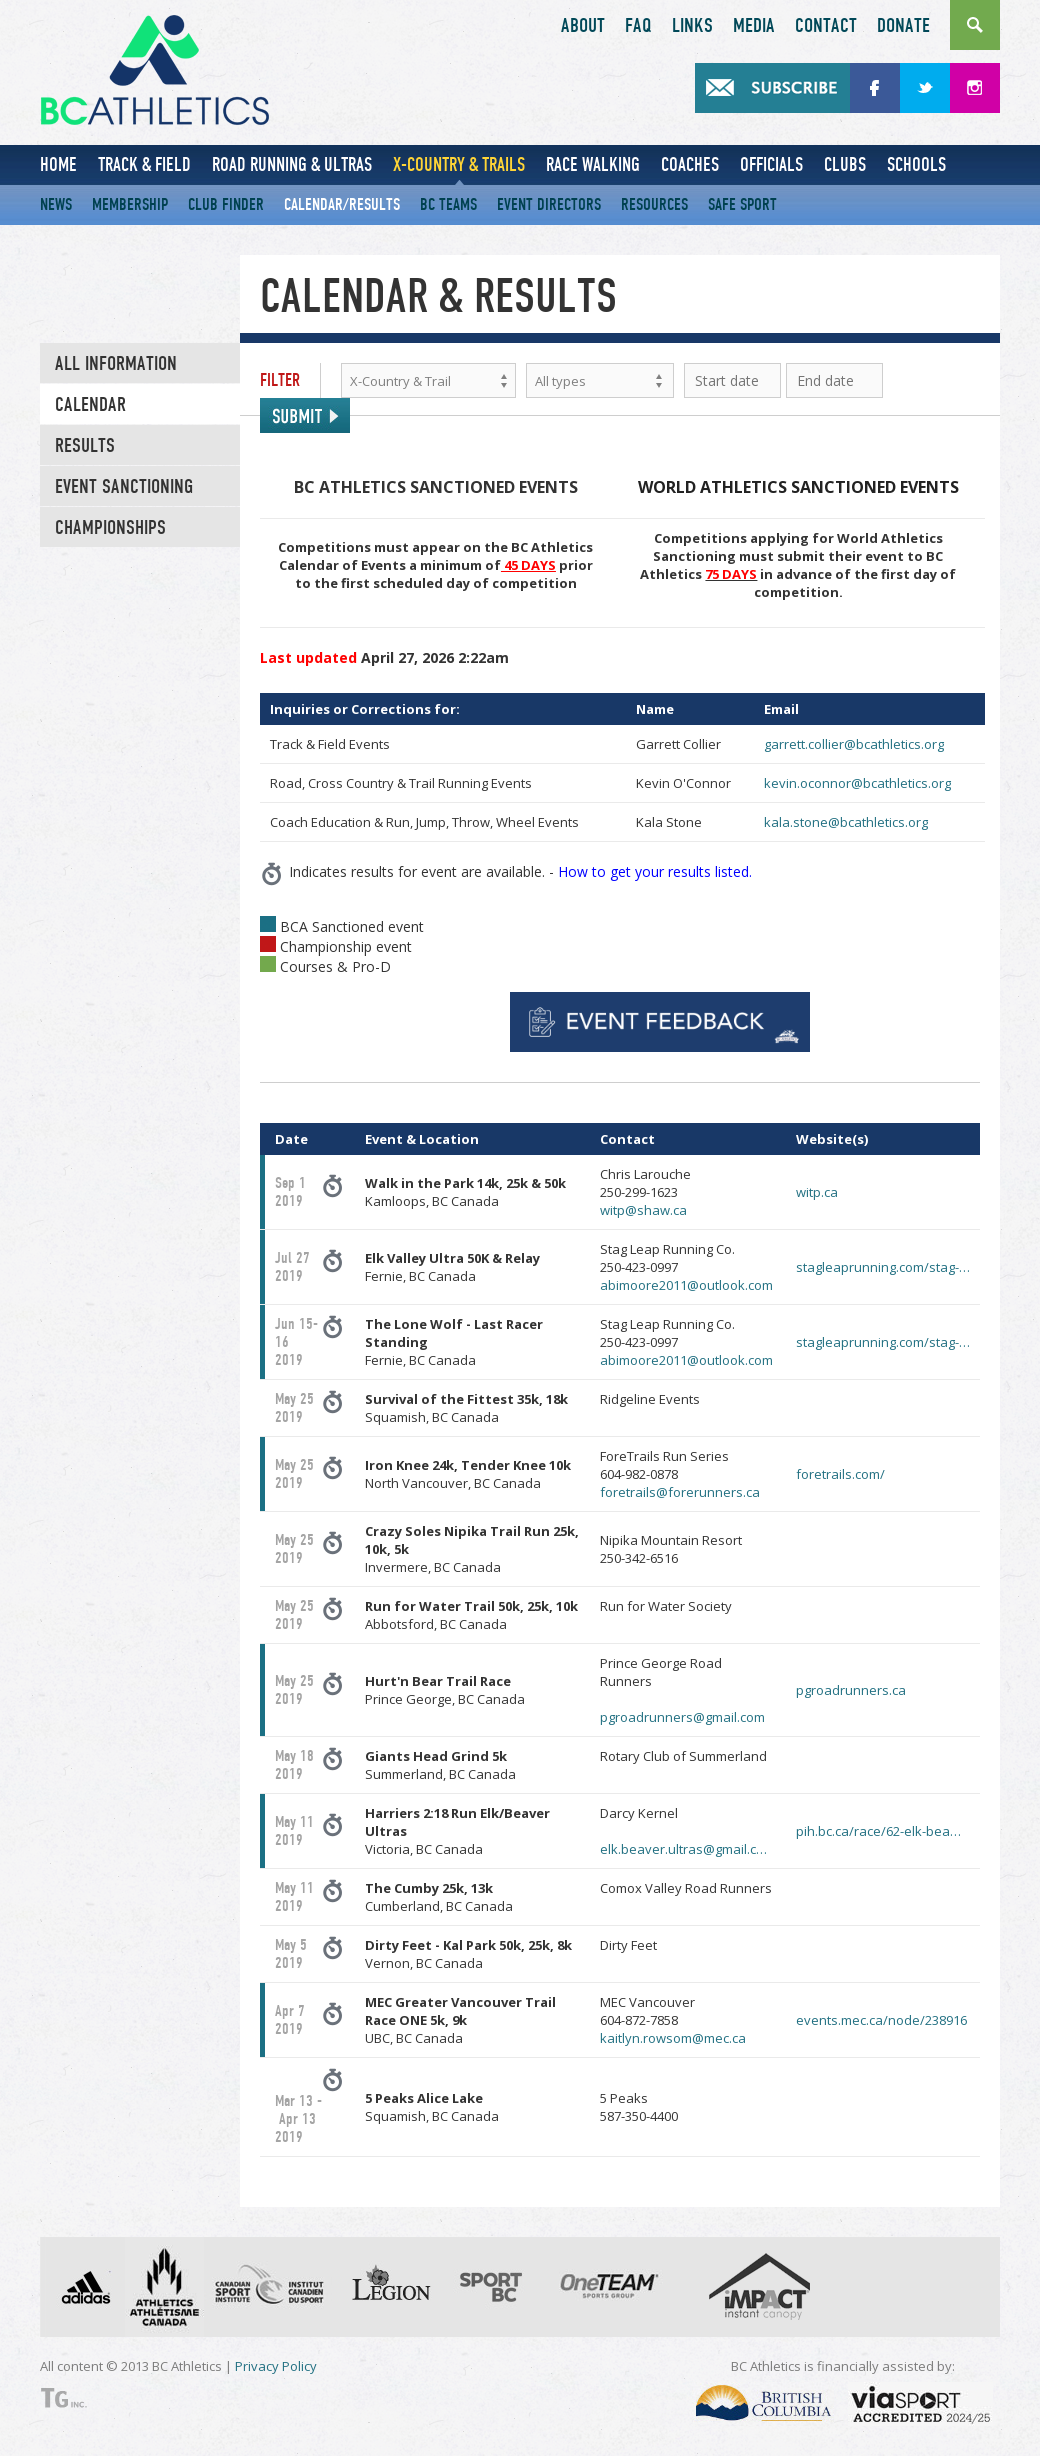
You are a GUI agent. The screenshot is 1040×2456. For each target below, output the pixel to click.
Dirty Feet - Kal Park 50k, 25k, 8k (468, 1945)
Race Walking (593, 164)
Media (754, 26)
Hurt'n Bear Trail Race (438, 1681)
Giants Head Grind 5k (436, 1756)
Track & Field (144, 164)
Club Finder (226, 204)
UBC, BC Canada (460, 2020)
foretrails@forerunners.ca (680, 1492)
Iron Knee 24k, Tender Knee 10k (468, 1465)
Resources (654, 204)
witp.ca (817, 1192)
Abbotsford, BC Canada (471, 1615)
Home (58, 164)
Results (85, 446)
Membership (130, 204)
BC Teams (448, 204)
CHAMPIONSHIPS (110, 528)
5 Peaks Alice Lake (424, 2098)
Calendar (90, 405)
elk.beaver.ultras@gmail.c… (683, 1849)
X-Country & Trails (459, 164)
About (583, 26)
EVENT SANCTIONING (124, 487)
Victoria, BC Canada (457, 1831)
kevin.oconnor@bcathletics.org (857, 783)
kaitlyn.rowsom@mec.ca (673, 2038)
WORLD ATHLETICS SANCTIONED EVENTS (798, 487)
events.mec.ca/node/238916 (881, 2020)
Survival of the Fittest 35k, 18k (466, 1399)
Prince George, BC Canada (445, 1690)
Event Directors (549, 204)
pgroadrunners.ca (851, 1690)
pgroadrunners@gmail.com (682, 1717)
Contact (826, 26)
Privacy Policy (276, 2366)
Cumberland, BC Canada (439, 1897)
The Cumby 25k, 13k (429, 1888)
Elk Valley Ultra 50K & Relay (452, 1258)
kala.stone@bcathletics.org (846, 822)
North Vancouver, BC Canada (468, 1474)
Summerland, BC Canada (440, 1765)
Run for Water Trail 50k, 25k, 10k (471, 1606)
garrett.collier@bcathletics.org (854, 744)
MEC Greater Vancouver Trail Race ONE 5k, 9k (460, 2011)
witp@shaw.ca (643, 1210)
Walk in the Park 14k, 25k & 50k (465, 1183)
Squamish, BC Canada (466, 1408)
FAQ (638, 26)
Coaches (690, 164)
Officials (771, 164)
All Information (116, 364)
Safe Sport (742, 204)
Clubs (845, 164)
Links (692, 26)
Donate (903, 26)
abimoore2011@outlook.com (686, 1285)
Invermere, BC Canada (472, 1549)
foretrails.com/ (840, 1474)
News (56, 204)
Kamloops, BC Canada (465, 1192)
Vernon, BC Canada (468, 1954)
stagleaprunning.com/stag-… (883, 1267)
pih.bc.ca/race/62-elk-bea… (878, 1831)
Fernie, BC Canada (452, 1267)
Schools (916, 164)
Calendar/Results (342, 204)
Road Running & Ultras (292, 164)
